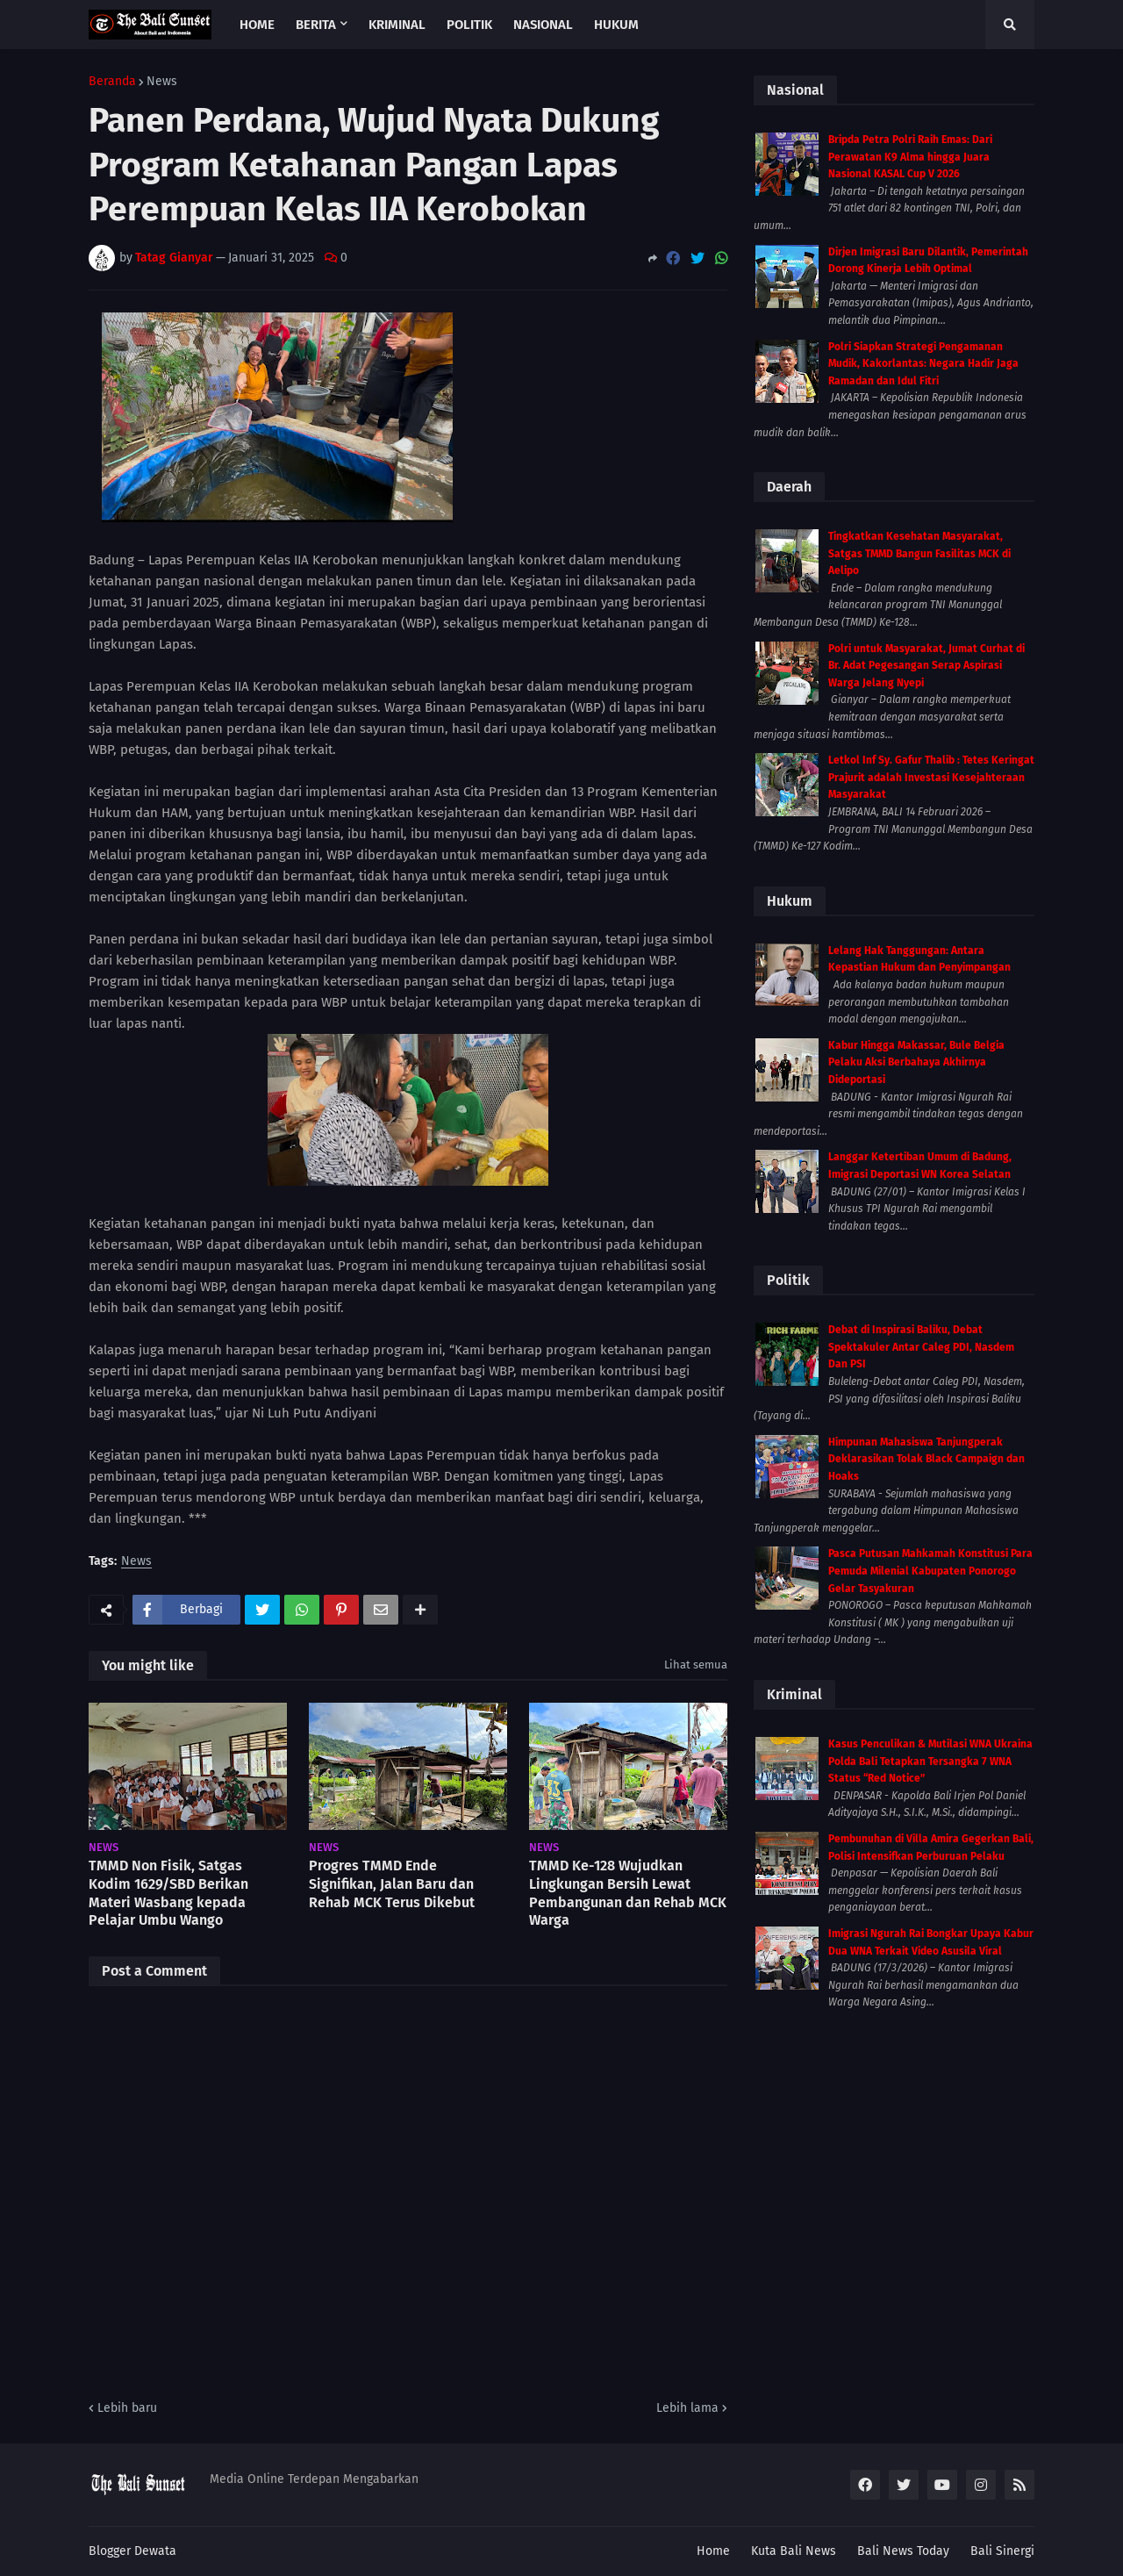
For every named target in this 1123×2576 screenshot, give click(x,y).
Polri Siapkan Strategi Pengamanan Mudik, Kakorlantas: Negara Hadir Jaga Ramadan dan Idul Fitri (923, 364)
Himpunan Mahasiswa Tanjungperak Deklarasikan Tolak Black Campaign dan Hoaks (926, 1459)
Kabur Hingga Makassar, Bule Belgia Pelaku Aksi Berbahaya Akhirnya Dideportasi (916, 1062)
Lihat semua (695, 1664)
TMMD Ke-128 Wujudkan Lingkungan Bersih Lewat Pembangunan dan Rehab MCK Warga (627, 1892)
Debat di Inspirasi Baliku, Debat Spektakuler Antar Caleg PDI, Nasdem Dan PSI (921, 1347)
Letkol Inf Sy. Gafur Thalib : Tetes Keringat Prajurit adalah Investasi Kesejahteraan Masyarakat (931, 777)
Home (713, 2551)
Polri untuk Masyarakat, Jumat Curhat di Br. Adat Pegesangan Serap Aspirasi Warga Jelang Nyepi (926, 665)
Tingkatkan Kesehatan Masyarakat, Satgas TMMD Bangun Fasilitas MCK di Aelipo (919, 553)
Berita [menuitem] (316, 24)
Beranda (112, 81)
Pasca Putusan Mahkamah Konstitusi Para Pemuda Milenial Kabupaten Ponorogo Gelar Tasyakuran (930, 1570)
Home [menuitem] (257, 24)
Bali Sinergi (1002, 2551)
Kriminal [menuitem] (397, 24)
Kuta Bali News (793, 2551)
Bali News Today (903, 2551)
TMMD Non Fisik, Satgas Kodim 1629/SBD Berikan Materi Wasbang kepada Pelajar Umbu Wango (168, 1892)
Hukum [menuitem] (616, 24)
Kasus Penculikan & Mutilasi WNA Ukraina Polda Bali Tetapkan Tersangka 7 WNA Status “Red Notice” (930, 1761)
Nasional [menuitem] (543, 24)
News (162, 81)
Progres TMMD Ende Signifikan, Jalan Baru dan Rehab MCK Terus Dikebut (392, 1884)
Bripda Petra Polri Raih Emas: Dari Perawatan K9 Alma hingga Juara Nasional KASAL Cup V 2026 (910, 156)
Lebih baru (127, 2407)
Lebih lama (687, 2407)
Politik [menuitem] (469, 24)
